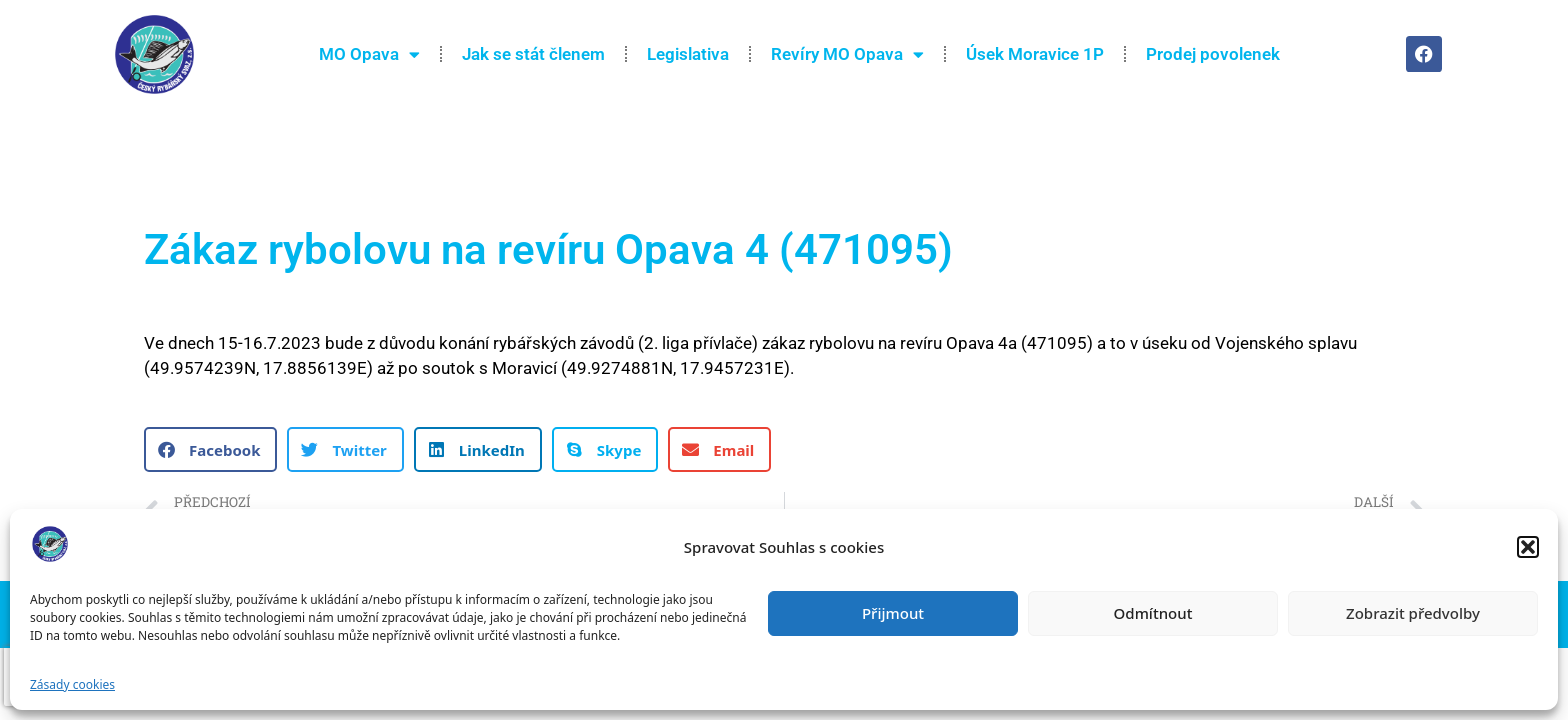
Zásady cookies (72, 684)
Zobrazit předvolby (1413, 613)
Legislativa (688, 54)
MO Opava (369, 54)
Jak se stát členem (533, 54)
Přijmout (893, 613)
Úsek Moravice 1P (1035, 54)
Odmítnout (1153, 613)
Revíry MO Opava (847, 54)
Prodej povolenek (1213, 54)
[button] (1528, 547)
